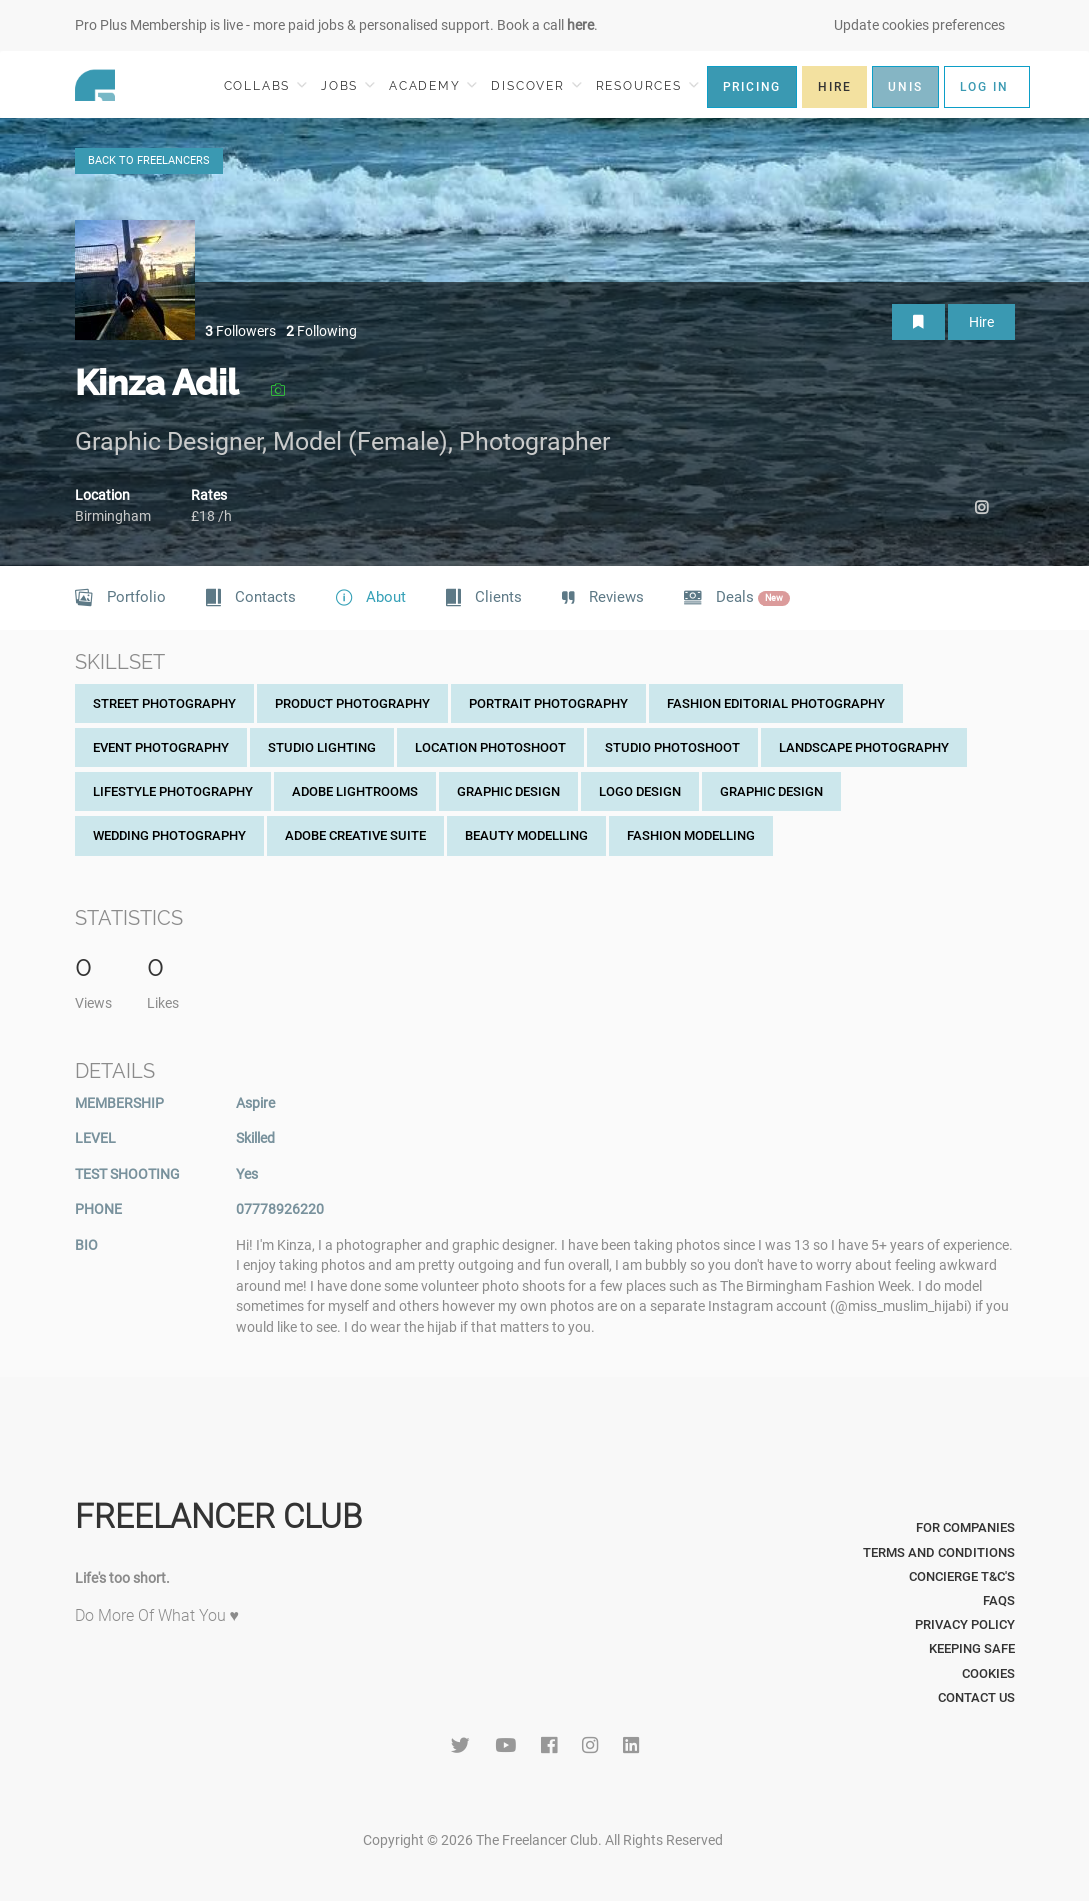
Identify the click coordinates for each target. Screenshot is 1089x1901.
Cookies (988, 1673)
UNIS (905, 87)
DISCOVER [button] (536, 85)
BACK (149, 160)
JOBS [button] (348, 85)
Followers (240, 331)
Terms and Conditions (939, 1552)
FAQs (999, 1600)
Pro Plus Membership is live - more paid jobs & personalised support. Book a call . (336, 25)
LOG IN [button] (984, 87)
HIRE (834, 87)
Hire (981, 322)
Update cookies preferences (919, 25)
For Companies (965, 1527)
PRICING (752, 87)
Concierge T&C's (962, 1576)
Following (321, 331)
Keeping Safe (972, 1648)
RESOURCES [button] (647, 85)
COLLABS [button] (265, 85)
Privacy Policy (965, 1624)
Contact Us (976, 1697)
